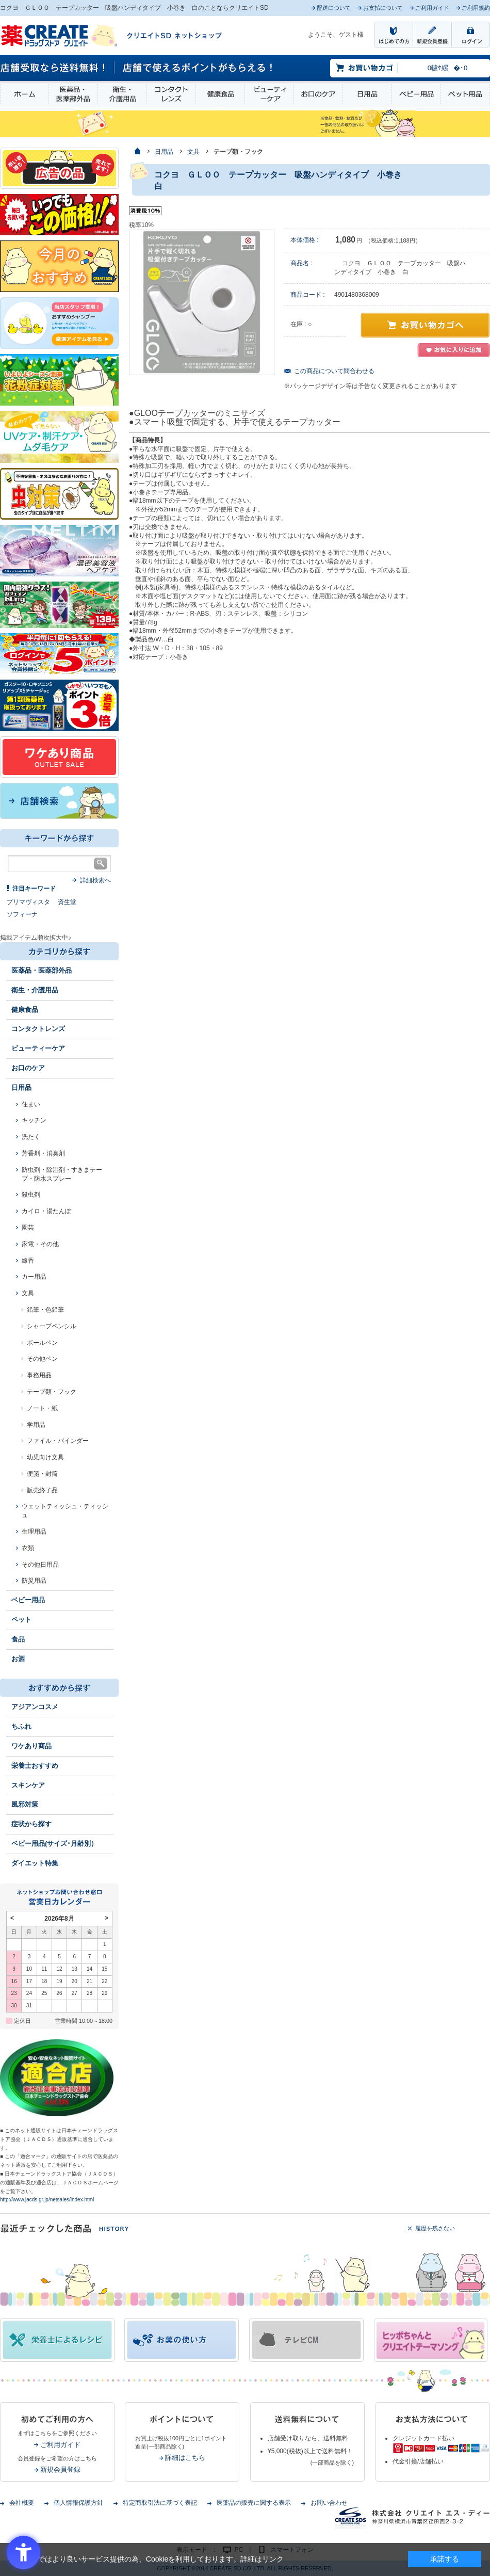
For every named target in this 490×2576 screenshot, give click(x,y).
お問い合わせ (329, 2502)
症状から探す (31, 1824)
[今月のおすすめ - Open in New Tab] (59, 265)
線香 (28, 1260)
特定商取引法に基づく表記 (160, 2502)
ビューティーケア (269, 94)
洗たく (31, 1136)
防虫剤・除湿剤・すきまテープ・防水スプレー (62, 1174)
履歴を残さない (435, 2228)
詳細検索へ (95, 880)
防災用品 (34, 1580)
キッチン (34, 1120)
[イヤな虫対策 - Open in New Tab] (59, 493)
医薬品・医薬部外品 (73, 94)
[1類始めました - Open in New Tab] (59, 705)
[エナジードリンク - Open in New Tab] (59, 604)
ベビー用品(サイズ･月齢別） (54, 1843)
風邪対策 (24, 1804)
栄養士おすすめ (34, 1765)
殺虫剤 (31, 1194)
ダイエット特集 (34, 1863)
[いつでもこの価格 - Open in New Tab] (59, 214)
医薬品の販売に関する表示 (254, 2502)
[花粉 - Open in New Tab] (59, 379)
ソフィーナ (22, 914)
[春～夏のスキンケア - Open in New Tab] (59, 436)
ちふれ (21, 1726)
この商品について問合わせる (334, 371)
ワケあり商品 (31, 1746)
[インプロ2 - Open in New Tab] (59, 322)
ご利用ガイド (60, 2445)
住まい (31, 1104)
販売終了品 (42, 1490)
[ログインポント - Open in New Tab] (59, 653)
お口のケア (318, 94)
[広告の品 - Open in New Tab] (59, 167)
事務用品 (39, 1375)
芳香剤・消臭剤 (43, 1153)
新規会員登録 (60, 2469)
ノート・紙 (42, 1408)
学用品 (36, 1424)
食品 (18, 1639)
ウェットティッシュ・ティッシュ (65, 1511)
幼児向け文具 (45, 1457)
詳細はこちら (185, 2457)
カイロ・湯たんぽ (46, 1211)
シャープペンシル (51, 1326)
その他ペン (42, 1358)
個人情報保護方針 (78, 2502)
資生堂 (67, 902)
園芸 (28, 1227)
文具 (28, 1293)
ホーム (24, 94)
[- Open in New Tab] (59, 550)
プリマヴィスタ (28, 902)
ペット (21, 1619)
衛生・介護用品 (122, 94)
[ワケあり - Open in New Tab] (59, 756)
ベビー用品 (416, 94)
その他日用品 (40, 1564)
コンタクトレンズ (171, 94)
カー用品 (34, 1276)
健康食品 (220, 94)
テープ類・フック (51, 1391)
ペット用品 (465, 94)
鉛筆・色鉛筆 (45, 1309)
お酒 (18, 1659)
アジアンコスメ (34, 1707)
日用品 (367, 94)
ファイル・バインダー (58, 1440)
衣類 (28, 1548)
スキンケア (28, 1785)
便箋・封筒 (42, 1473)
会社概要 (21, 2502)
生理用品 (34, 1531)
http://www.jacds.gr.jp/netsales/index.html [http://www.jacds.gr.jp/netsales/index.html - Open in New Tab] (47, 2199)
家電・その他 (40, 1244)
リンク (273, 2559)
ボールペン (42, 1342)
